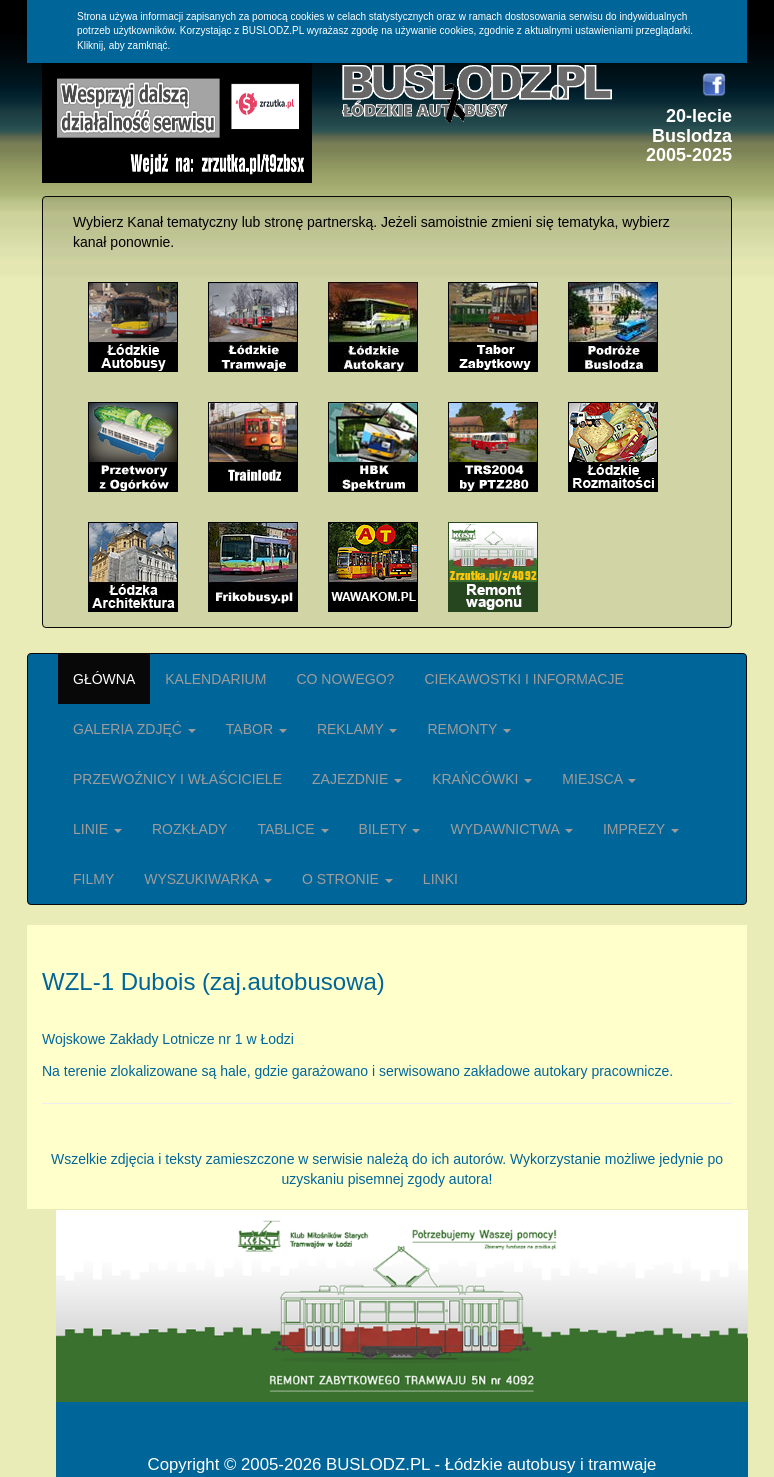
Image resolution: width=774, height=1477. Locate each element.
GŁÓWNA (104, 679)
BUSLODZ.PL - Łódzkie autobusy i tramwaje (491, 1464)
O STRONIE (347, 879)
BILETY (390, 829)
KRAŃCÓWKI (482, 779)
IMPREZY (641, 829)
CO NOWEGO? (345, 679)
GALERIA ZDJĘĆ (134, 729)
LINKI (440, 879)
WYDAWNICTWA (511, 829)
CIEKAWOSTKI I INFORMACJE (523, 679)
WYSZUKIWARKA (208, 879)
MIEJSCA (599, 779)
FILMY (93, 879)
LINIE (97, 829)
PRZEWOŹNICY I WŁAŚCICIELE (177, 779)
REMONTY (469, 729)
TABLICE (292, 829)
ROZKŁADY (189, 829)
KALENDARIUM (215, 679)
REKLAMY (357, 729)
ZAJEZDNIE (357, 779)
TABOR (256, 729)
